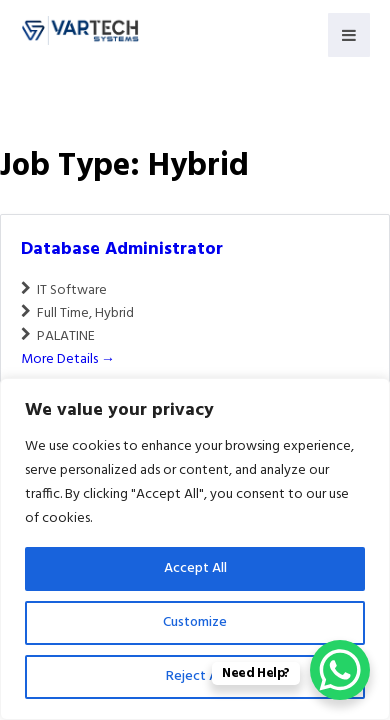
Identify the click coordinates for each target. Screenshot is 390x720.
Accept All (195, 568)
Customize (195, 622)
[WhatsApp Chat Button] (340, 670)
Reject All (195, 676)
